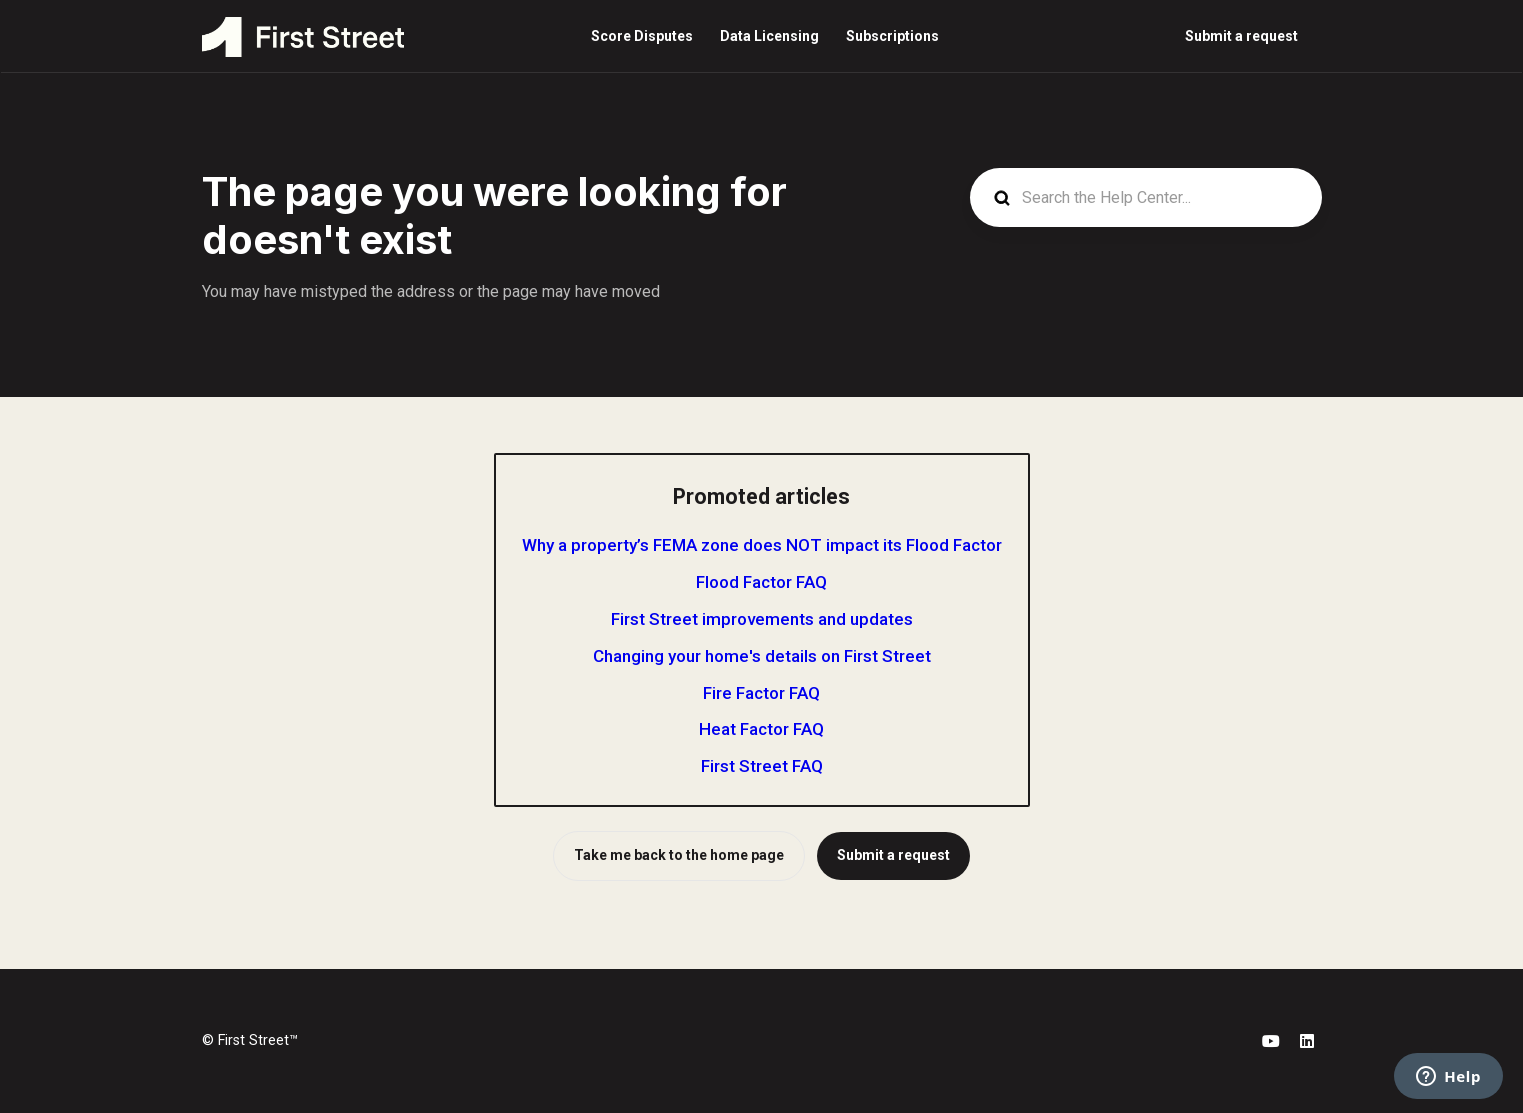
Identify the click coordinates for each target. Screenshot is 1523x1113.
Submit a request (1241, 36)
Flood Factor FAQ (761, 582)
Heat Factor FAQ (761, 729)
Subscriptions (892, 36)
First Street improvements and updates (762, 619)
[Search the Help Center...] (1146, 197)
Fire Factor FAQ (761, 693)
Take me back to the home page (679, 855)
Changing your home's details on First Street (762, 656)
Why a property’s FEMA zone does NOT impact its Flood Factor (762, 545)
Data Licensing (769, 36)
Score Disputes (642, 36)
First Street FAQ (762, 766)
